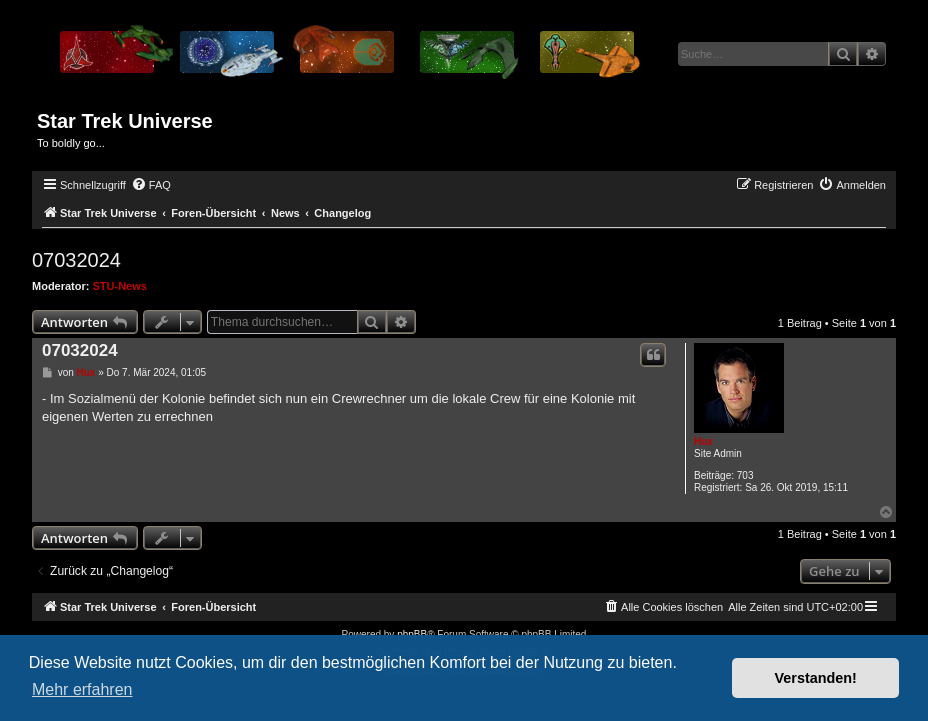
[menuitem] (151, 185)
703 (745, 475)
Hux (703, 441)
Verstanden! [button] (816, 678)
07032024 (76, 260)
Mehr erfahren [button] (82, 689)
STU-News (120, 286)
